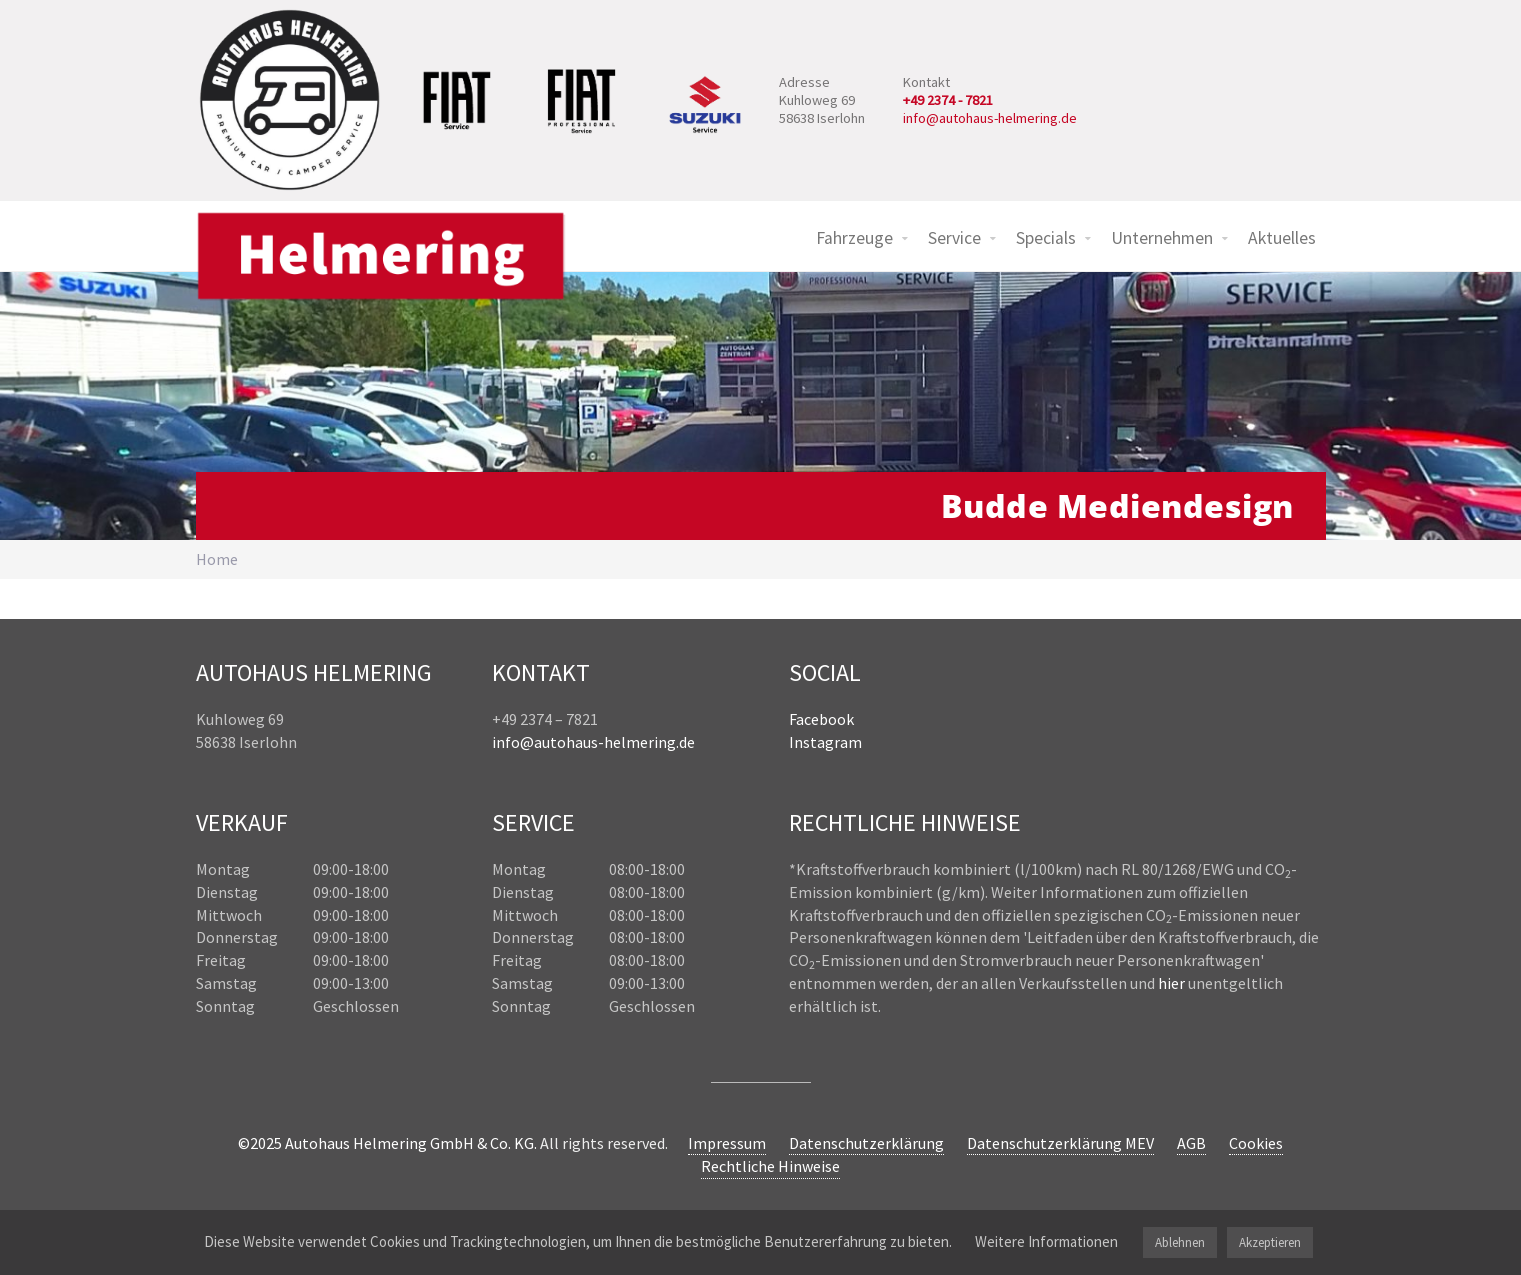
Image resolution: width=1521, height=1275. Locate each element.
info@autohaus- (548, 742)
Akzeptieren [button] (1270, 1242)
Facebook (821, 719)
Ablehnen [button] (1180, 1242)
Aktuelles (1282, 238)
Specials (1046, 238)
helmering (640, 742)
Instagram (825, 742)
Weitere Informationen (1046, 1241)
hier (1171, 983)
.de (685, 742)
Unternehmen (1162, 238)
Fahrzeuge (854, 238)
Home (217, 559)
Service (954, 238)
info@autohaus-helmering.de (990, 118)
